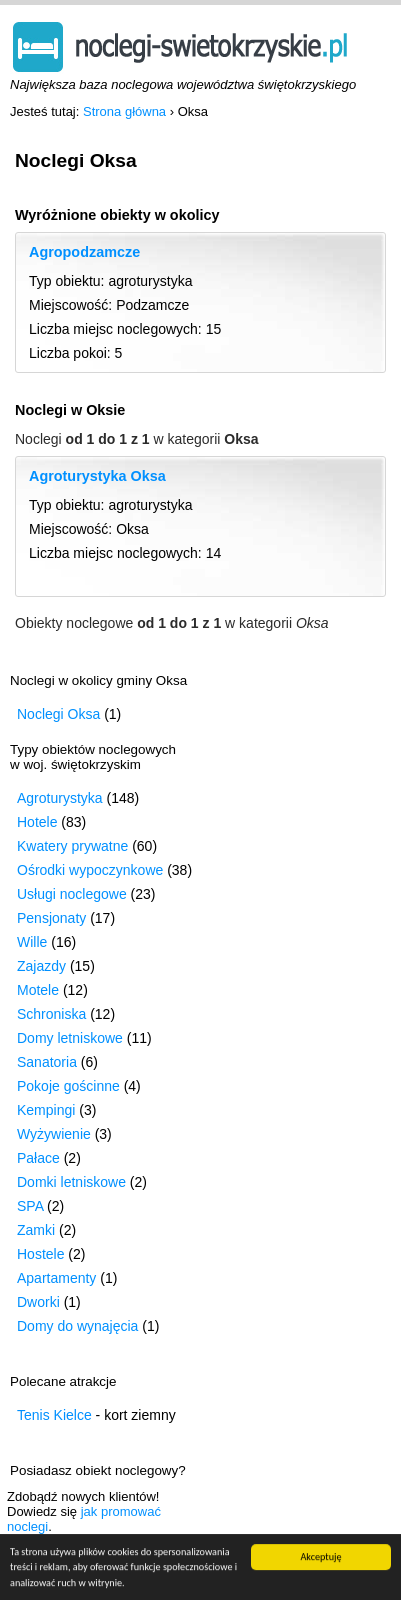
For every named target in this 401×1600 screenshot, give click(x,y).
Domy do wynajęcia (77, 1326)
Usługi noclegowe (72, 894)
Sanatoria (47, 1062)
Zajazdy (41, 966)
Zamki (36, 1230)
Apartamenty (56, 1278)
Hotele (37, 822)
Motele (38, 990)
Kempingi (46, 1110)
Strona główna (124, 111)
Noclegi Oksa (58, 714)
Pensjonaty (51, 918)
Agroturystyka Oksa (97, 476)
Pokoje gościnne (68, 1086)
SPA (30, 1206)
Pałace (38, 1158)
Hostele (40, 1254)
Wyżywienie (54, 1134)
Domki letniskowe (71, 1182)
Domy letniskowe (70, 1038)
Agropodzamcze (84, 252)
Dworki (38, 1302)
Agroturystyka (60, 798)
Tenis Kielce (54, 1415)
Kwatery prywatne (72, 846)
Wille (32, 942)
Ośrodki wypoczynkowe (90, 870)
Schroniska (51, 1014)
